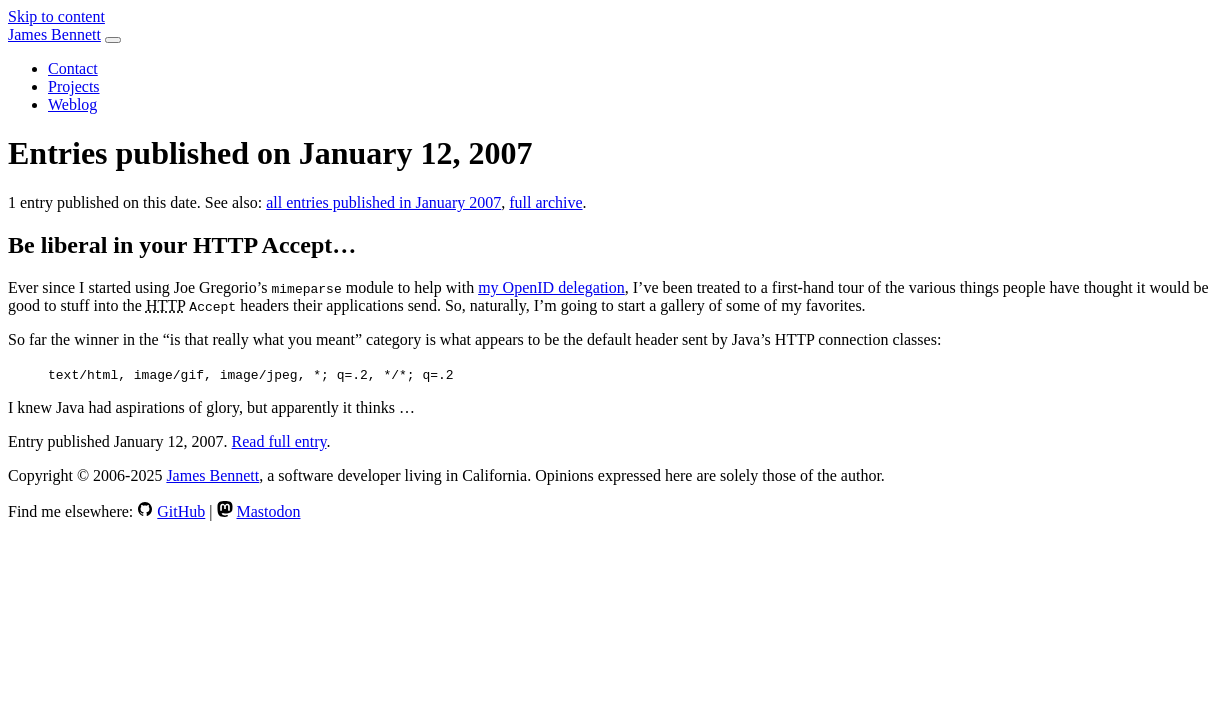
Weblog (72, 104)
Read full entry (279, 441)
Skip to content (56, 16)
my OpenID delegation (551, 287)
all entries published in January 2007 (383, 202)
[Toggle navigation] (113, 40)
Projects (74, 86)
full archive (545, 202)
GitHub (181, 511)
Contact (73, 68)
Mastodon (269, 511)
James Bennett (54, 34)
